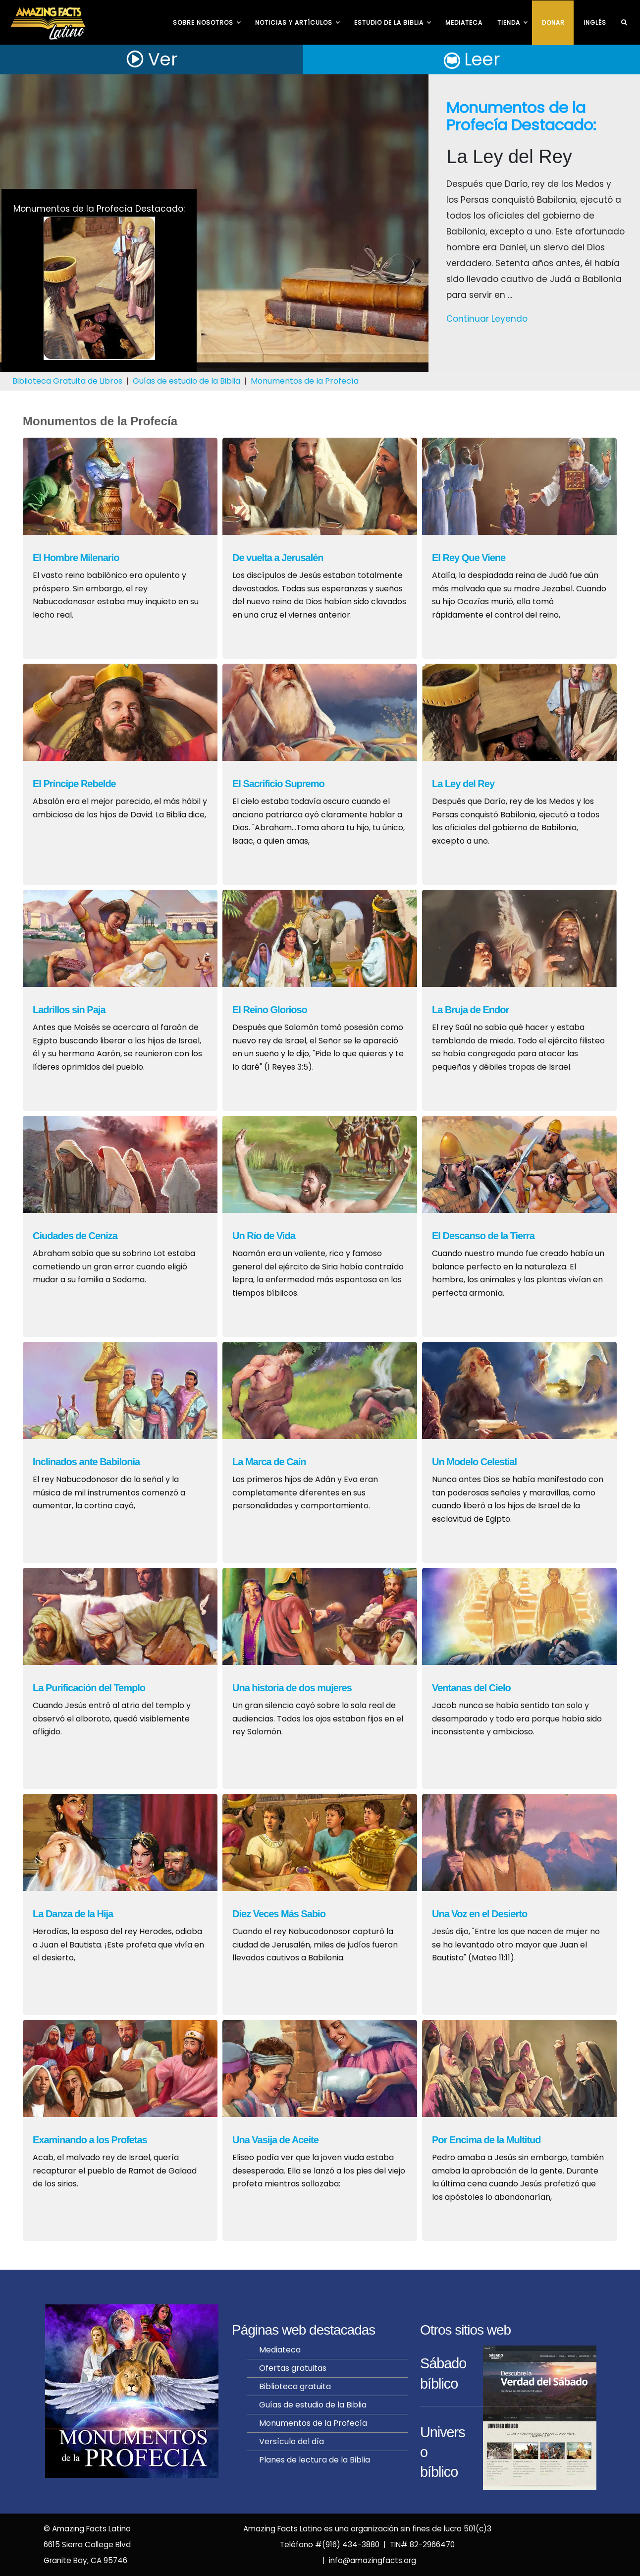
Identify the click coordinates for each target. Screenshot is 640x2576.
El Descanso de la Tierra (483, 1235)
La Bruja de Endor (470, 1009)
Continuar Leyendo (487, 319)
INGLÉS (595, 22)
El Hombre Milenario (76, 557)
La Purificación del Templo (89, 1687)
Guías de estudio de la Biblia (186, 381)
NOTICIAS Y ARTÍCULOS (297, 22)
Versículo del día (291, 2441)
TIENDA (512, 22)
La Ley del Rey (463, 783)
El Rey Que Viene (468, 557)
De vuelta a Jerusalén (277, 557)
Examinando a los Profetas (90, 2139)
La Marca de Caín (269, 1461)
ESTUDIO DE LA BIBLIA (392, 22)
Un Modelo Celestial (474, 1461)
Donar (553, 22)
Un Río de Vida (263, 1235)
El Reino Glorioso (269, 1009)
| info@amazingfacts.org (367, 2560)
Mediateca (463, 22)
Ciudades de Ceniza (75, 1235)
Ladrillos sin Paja (69, 1009)
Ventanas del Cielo (471, 1687)
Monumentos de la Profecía (305, 381)
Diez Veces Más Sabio (278, 1913)
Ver (151, 59)
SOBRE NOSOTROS (206, 22)
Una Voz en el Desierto (479, 1913)
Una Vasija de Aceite (275, 2139)
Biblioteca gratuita (295, 2386)
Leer (471, 59)
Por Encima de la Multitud (486, 2139)
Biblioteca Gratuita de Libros (67, 381)
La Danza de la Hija (73, 1913)
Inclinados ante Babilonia (86, 1461)
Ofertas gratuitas (292, 2368)
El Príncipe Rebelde (74, 783)
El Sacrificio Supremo (278, 783)
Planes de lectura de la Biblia (314, 2459)
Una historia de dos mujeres (292, 1687)
